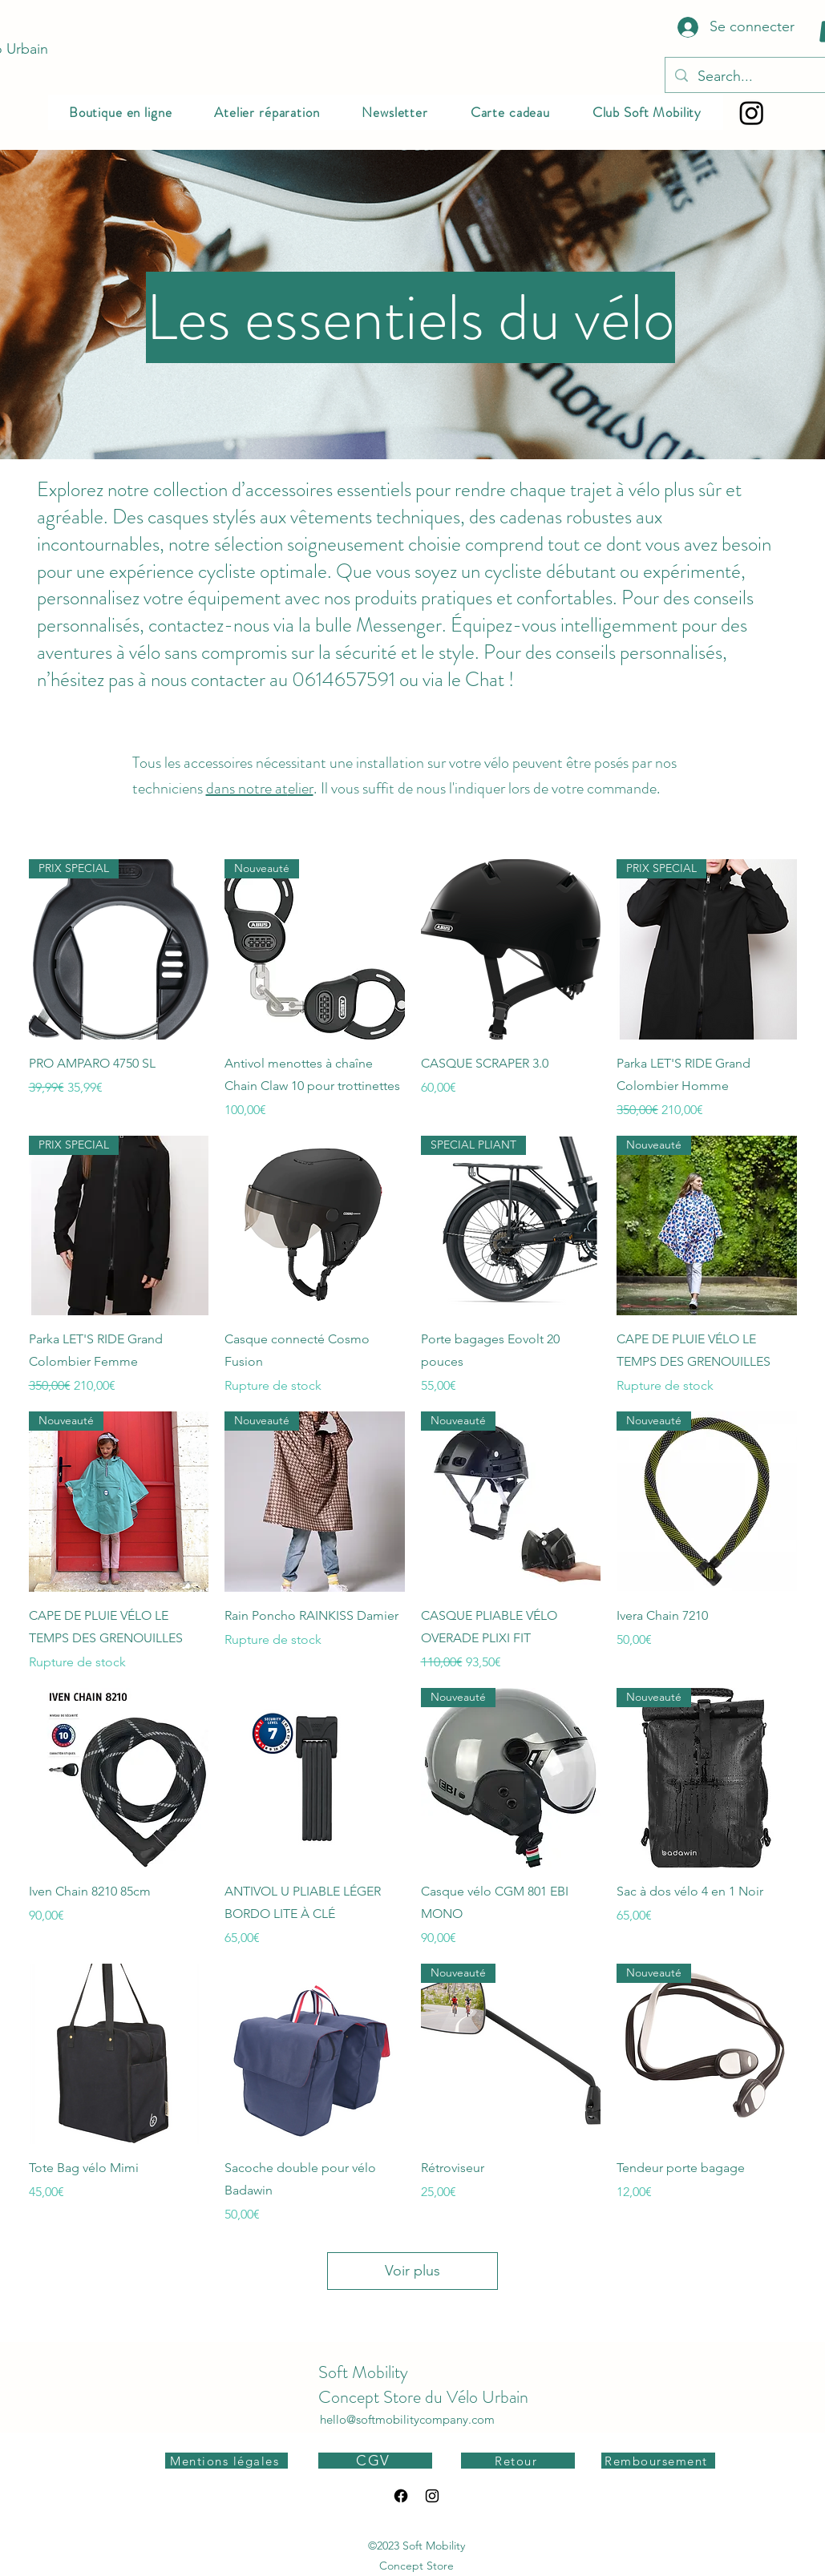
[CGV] (375, 2461)
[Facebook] (401, 2496)
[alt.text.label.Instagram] (432, 2496)
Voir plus (412, 2270)
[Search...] (754, 77)
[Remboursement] (658, 2461)
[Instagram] (751, 112)
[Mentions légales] (226, 2461)
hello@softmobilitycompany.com (407, 2419)
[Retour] (518, 2461)
